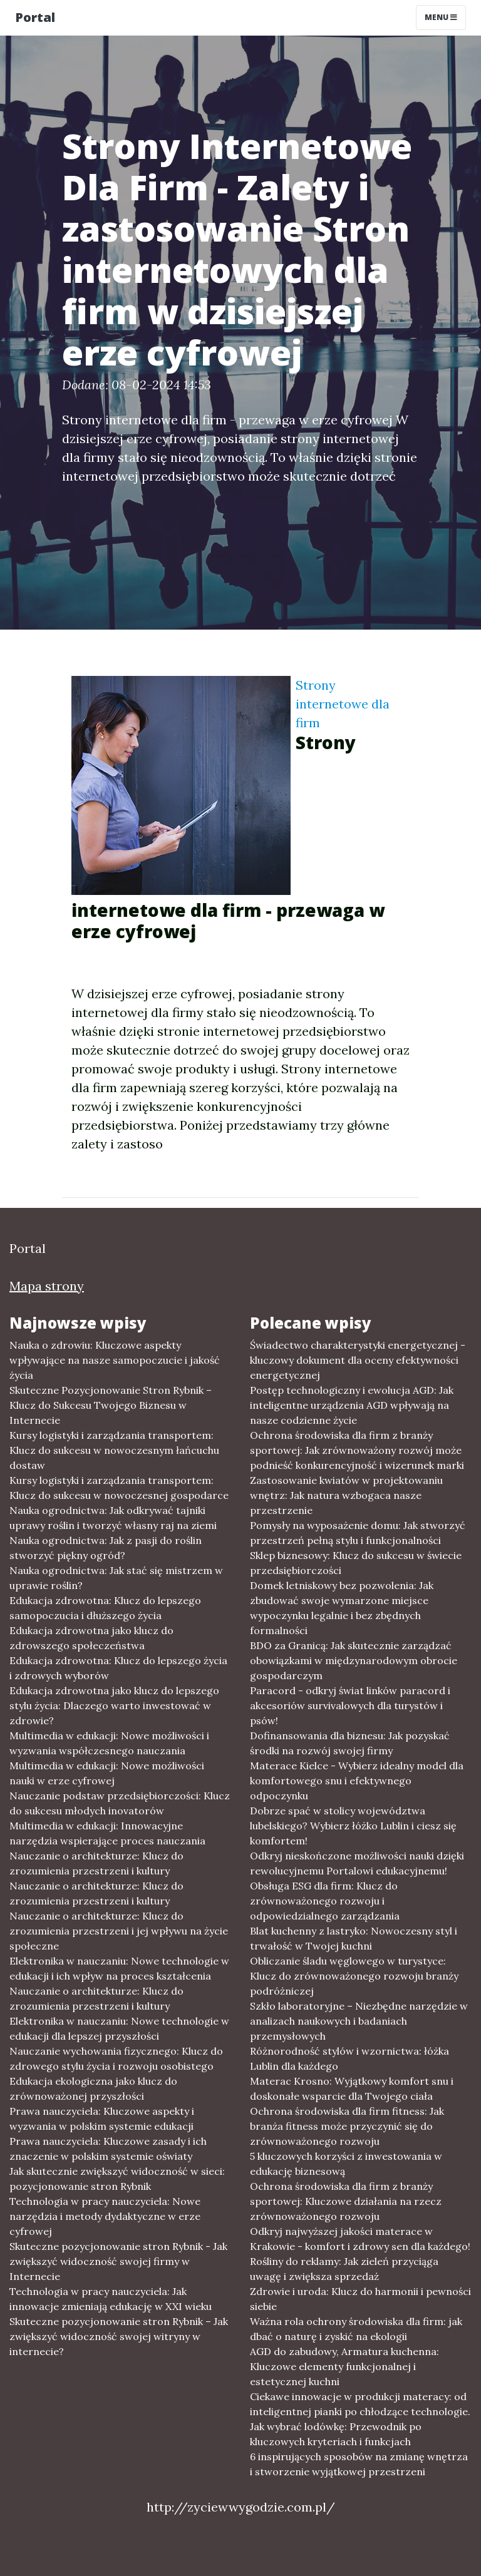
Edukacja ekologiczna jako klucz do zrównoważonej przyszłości (93, 2088)
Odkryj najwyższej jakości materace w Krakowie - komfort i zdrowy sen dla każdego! (360, 2238)
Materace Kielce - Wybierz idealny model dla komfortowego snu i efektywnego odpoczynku (356, 1780)
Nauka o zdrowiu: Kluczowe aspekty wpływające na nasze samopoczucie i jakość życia (114, 1360)
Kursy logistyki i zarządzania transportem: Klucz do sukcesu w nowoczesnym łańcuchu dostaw (114, 1450)
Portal (35, 17)
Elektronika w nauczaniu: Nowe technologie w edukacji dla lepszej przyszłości (119, 2028)
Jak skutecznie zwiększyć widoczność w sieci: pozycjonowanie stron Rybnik (117, 2178)
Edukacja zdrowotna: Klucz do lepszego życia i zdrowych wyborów (118, 1668)
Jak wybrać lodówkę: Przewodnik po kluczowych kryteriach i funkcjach (336, 2434)
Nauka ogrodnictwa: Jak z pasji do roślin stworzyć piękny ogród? (105, 1547)
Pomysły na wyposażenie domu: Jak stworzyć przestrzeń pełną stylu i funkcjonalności (357, 1532)
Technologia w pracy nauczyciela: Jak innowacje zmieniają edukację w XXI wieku (110, 2299)
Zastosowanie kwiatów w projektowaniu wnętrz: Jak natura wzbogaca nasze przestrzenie (346, 1495)
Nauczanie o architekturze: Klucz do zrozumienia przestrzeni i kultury (96, 1863)
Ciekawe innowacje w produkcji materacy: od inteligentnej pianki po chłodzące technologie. (360, 2404)
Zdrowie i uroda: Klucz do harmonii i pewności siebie (360, 2299)
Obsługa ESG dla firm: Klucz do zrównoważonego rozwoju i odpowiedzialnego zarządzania (325, 1900)
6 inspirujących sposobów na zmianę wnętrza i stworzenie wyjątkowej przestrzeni (359, 2464)
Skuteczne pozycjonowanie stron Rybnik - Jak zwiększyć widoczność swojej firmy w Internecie (118, 2261)
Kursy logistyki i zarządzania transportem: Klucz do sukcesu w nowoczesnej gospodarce (119, 1487)
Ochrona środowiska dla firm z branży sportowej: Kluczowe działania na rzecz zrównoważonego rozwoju (346, 2201)
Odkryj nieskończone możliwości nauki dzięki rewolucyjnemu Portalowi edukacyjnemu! (357, 1863)
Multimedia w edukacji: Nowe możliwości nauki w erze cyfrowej (106, 1773)
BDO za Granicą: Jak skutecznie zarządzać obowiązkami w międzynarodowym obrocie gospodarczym (353, 1660)
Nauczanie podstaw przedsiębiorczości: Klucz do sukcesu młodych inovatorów (119, 1803)
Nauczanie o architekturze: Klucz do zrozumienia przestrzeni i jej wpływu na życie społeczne (118, 1930)
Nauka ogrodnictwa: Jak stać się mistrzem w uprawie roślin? (116, 1578)
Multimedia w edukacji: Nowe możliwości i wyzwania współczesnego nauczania (109, 1743)
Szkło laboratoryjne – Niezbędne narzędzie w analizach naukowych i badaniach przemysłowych (359, 2021)
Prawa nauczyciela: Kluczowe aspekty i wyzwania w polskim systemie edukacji (101, 2118)
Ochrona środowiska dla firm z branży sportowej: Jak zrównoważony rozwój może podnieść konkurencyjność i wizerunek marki (357, 1450)
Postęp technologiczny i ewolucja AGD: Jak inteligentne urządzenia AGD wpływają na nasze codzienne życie (351, 1405)
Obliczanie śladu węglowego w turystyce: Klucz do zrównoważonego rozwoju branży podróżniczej (354, 1976)
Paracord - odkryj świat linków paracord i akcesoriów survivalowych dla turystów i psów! (350, 1705)
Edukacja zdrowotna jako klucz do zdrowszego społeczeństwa (91, 1638)
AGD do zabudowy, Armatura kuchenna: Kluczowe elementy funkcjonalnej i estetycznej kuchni (344, 2366)
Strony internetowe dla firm (343, 703)
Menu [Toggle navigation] (441, 17)
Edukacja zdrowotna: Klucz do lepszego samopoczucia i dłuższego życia (105, 1608)
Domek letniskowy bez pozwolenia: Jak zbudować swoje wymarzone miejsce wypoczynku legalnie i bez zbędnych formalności (341, 1608)
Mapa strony (46, 1286)
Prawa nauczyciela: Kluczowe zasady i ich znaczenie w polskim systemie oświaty (108, 2148)
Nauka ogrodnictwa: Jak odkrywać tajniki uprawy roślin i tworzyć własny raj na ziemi (113, 1517)
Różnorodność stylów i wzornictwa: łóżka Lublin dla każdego (349, 2058)
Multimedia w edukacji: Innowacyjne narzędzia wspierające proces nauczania (107, 1833)
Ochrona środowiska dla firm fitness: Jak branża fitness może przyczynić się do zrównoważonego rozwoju (347, 2126)
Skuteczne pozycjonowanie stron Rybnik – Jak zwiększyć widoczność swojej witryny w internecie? (118, 2336)
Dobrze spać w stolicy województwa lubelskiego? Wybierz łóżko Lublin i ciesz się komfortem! (353, 1825)
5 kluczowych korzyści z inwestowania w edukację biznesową (346, 2163)
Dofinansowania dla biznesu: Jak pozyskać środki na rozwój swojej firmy (350, 1743)
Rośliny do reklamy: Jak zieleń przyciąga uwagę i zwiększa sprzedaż (344, 2268)
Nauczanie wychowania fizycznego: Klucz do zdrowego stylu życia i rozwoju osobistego (116, 2058)
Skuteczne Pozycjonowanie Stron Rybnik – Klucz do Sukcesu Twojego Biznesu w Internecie (110, 1405)
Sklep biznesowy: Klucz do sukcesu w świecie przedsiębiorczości (356, 1563)
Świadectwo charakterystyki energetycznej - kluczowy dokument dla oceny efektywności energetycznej (357, 1360)
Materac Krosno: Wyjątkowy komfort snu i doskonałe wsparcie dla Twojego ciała (351, 2088)
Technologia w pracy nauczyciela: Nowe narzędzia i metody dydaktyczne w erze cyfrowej (104, 2216)
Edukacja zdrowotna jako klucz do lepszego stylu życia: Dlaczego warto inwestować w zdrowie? (114, 1705)
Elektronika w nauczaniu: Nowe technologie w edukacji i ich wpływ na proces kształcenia (119, 1968)
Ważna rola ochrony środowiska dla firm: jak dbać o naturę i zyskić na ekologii (356, 2329)
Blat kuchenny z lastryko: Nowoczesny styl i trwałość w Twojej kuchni (353, 1938)
